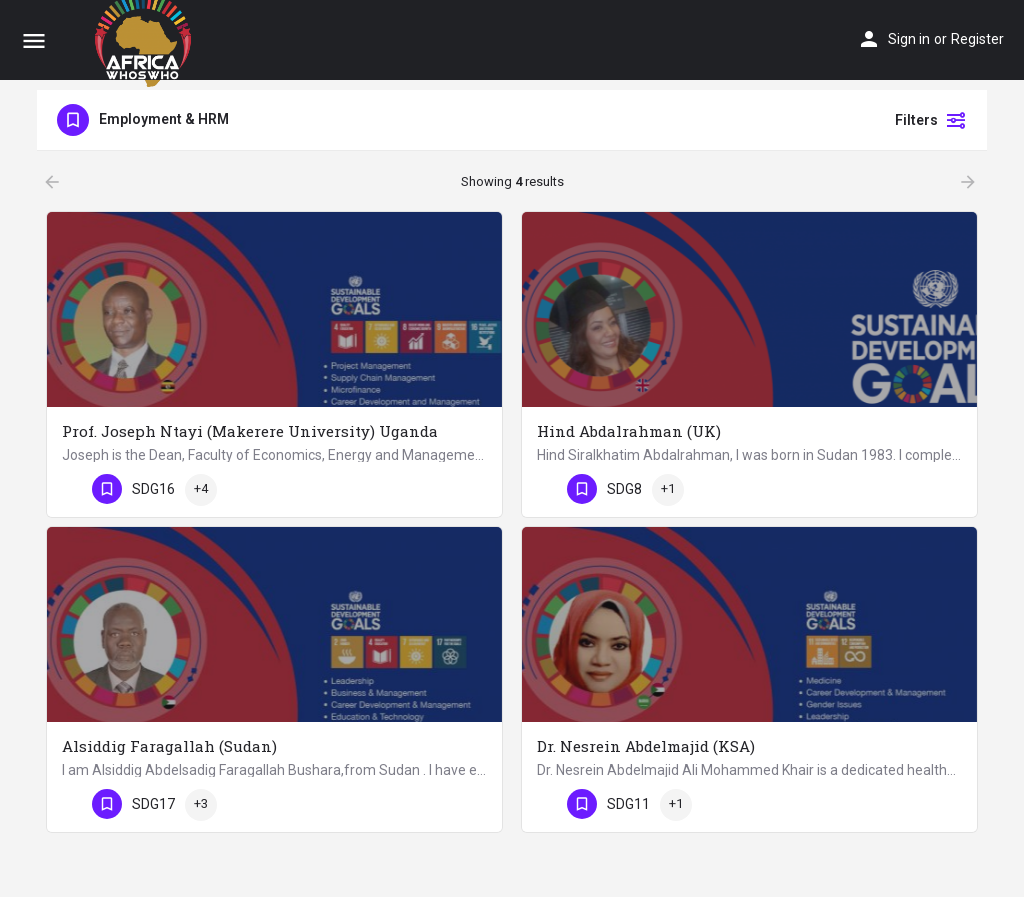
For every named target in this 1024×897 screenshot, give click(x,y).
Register (977, 39)
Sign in (909, 39)
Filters (931, 120)
